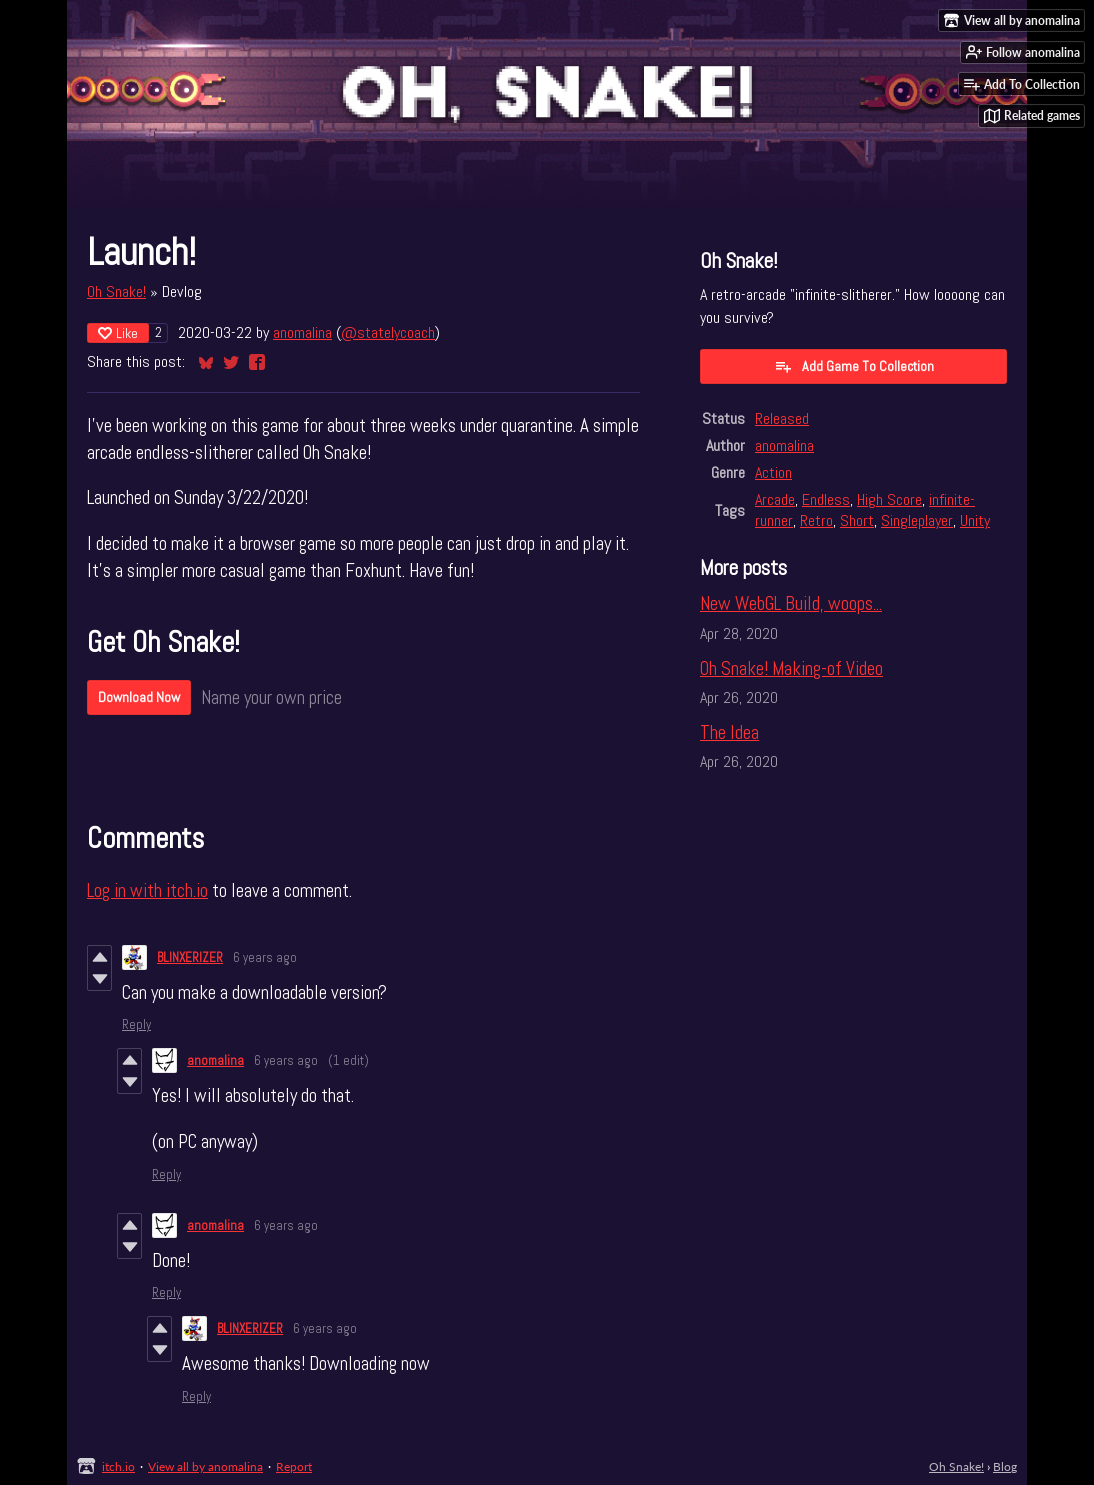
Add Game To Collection (854, 366)
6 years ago (265, 957)
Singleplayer (917, 520)
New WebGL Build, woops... (791, 603)
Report (294, 1466)
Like (118, 333)
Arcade (775, 499)
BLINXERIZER (190, 957)
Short (857, 520)
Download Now (139, 697)
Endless (826, 499)
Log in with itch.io (147, 890)
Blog (1005, 1466)
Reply (136, 1024)
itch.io (118, 1466)
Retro (816, 520)
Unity (975, 520)
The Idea (729, 732)
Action (773, 472)
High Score (889, 499)
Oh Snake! (116, 291)
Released (782, 418)
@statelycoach (388, 332)
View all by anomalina (205, 1466)
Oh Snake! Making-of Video (791, 668)
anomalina (302, 332)
